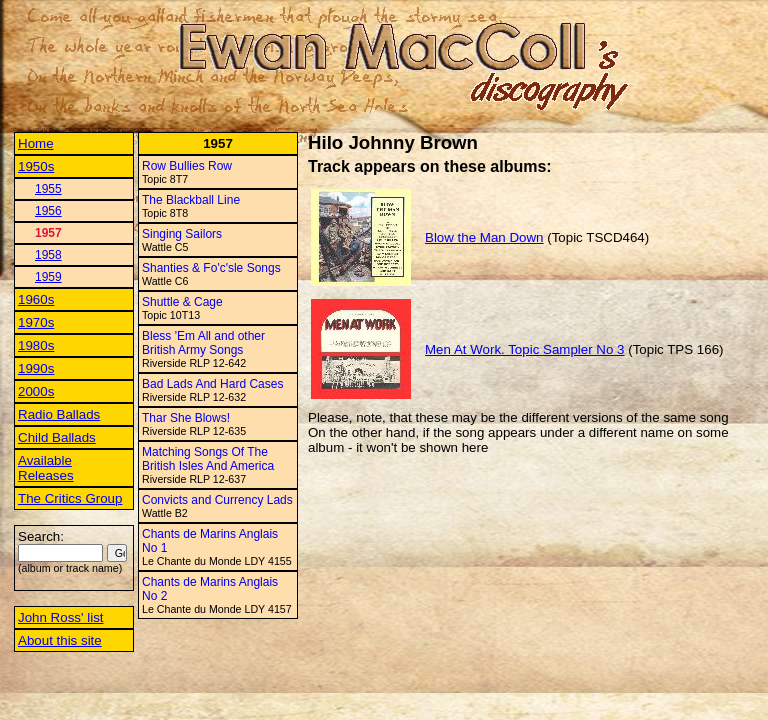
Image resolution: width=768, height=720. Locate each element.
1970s (36, 322)
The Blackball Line (191, 200)
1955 (48, 189)
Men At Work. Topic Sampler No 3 (525, 349)
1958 (48, 255)
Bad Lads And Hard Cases (212, 384)
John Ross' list (61, 617)
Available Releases (46, 468)
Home (36, 143)
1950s (36, 166)
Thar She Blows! (186, 418)
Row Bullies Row (187, 166)
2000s (36, 391)
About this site (60, 640)
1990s (36, 368)
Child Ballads (57, 437)
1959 (48, 277)
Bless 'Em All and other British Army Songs (203, 343)
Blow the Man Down (484, 237)
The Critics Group (70, 498)
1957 (48, 233)
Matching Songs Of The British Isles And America (208, 459)
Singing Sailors (182, 234)
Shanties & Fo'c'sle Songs (211, 268)
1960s (36, 299)
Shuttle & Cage (182, 302)
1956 (48, 211)
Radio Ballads (59, 414)
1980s (36, 345)
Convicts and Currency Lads (217, 500)
